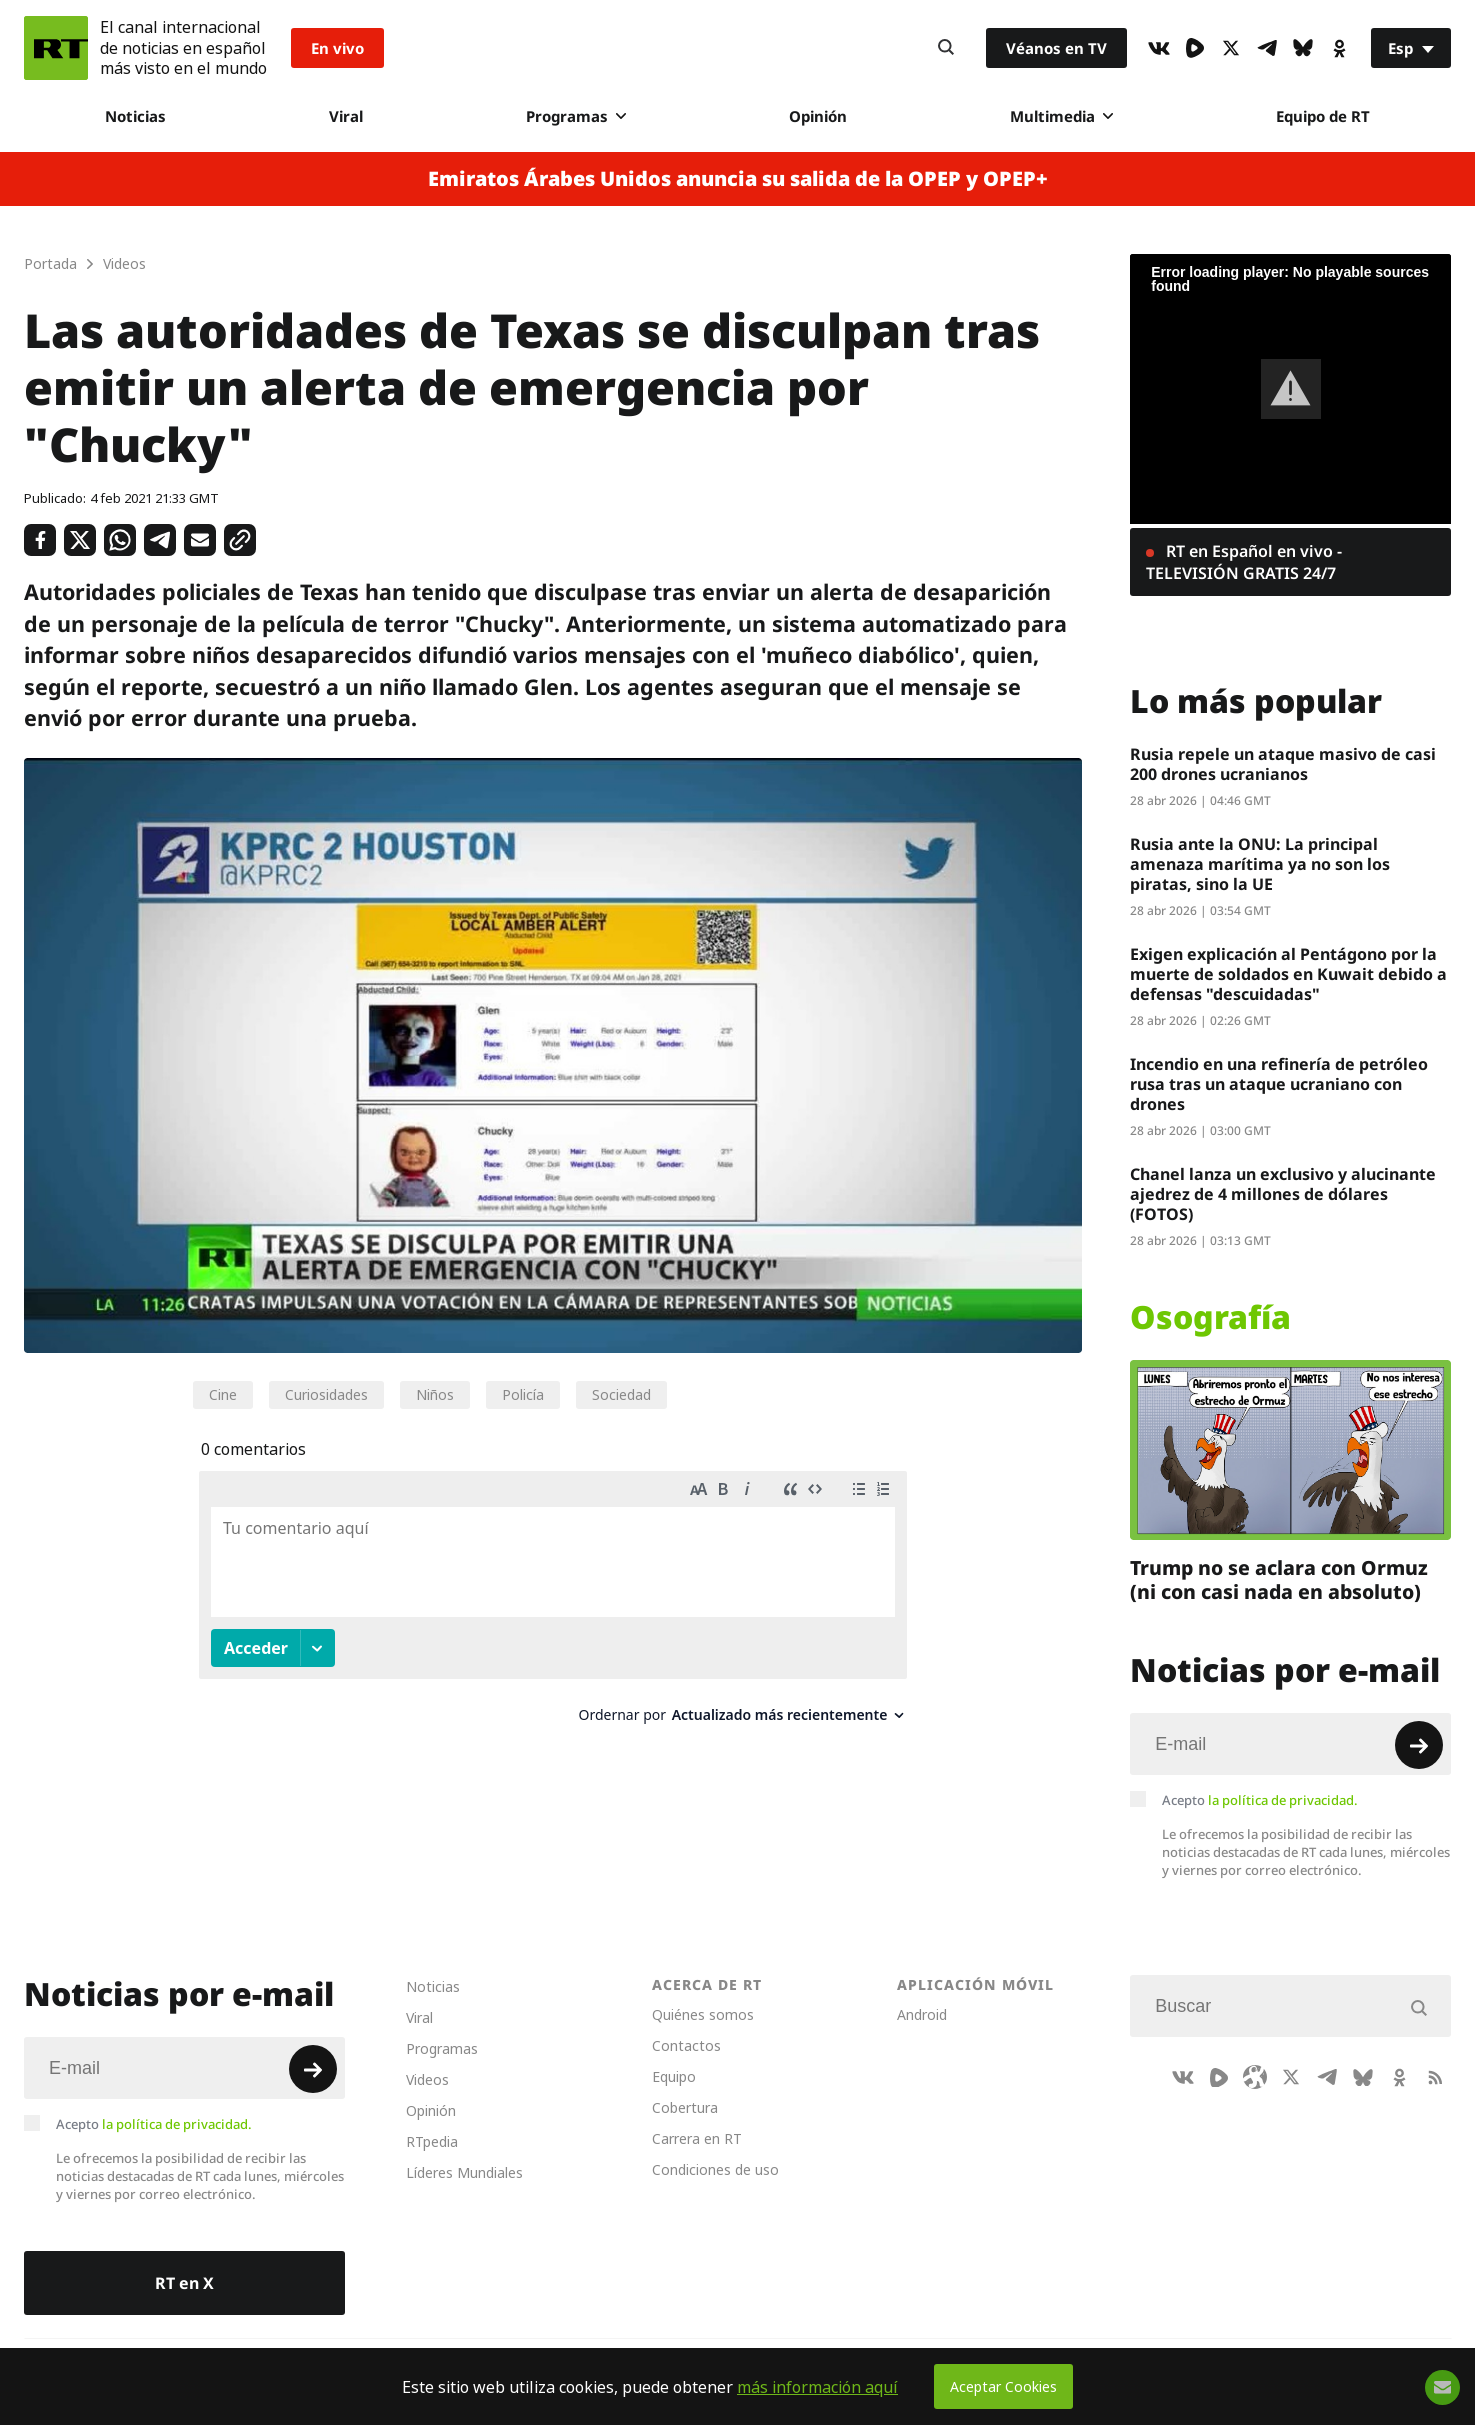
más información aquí (817, 2387)
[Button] (946, 48)
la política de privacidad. (1283, 1800)
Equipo (674, 2076)
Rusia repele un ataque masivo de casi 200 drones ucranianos (1283, 764)
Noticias (135, 116)
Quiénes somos (703, 2014)
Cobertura (685, 2107)
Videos (427, 2079)
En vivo (337, 48)
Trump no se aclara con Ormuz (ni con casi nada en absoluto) (1279, 1579)
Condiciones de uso (715, 2169)
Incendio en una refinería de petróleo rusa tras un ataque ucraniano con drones (1279, 1084)
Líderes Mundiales (464, 2172)
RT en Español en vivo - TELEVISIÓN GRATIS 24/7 (1244, 562)
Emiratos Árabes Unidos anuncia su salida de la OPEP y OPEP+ (738, 179)
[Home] (56, 48)
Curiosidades (326, 1394)
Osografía (1210, 1317)
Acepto (1260, 1800)
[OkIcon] (1339, 48)
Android (922, 2014)
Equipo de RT (1323, 116)
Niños (435, 1394)
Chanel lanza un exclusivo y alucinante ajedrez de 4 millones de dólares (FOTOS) (1283, 1194)
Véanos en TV (1056, 48)
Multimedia (1061, 116)
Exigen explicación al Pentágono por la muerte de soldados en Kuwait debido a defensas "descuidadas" (1288, 974)
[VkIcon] (1159, 48)
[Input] (1290, 1744)
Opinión (818, 116)
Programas (576, 116)
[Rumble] (1195, 48)
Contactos (686, 2045)
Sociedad (621, 1394)
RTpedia (432, 2141)
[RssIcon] (1435, 2077)
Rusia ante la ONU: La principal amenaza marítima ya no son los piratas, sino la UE (1260, 864)
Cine (223, 1394)
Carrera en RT (697, 2138)
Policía (523, 1394)
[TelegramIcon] (1267, 48)
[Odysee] (1255, 2077)
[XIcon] (1231, 48)
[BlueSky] (1303, 48)
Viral (346, 116)
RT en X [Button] (184, 2283)
